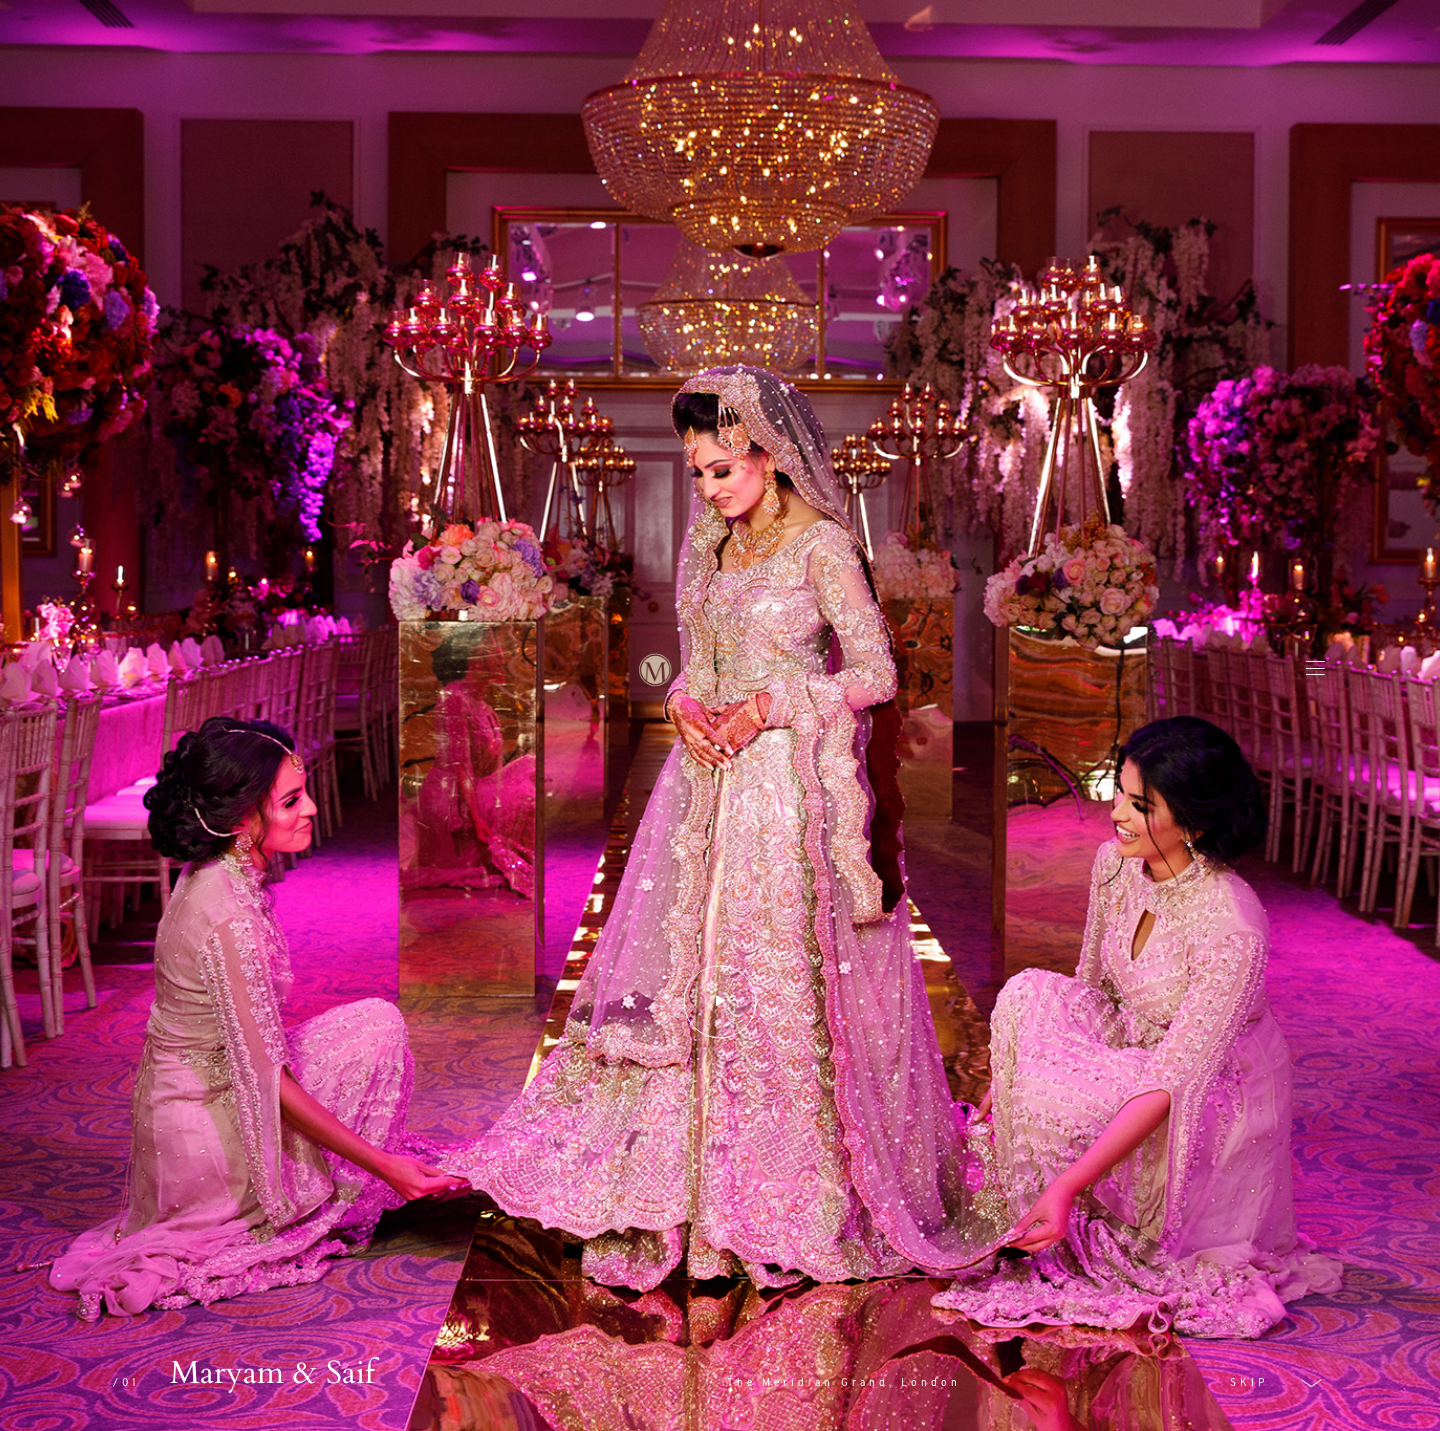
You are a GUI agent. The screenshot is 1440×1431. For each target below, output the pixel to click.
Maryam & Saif (272, 1373)
